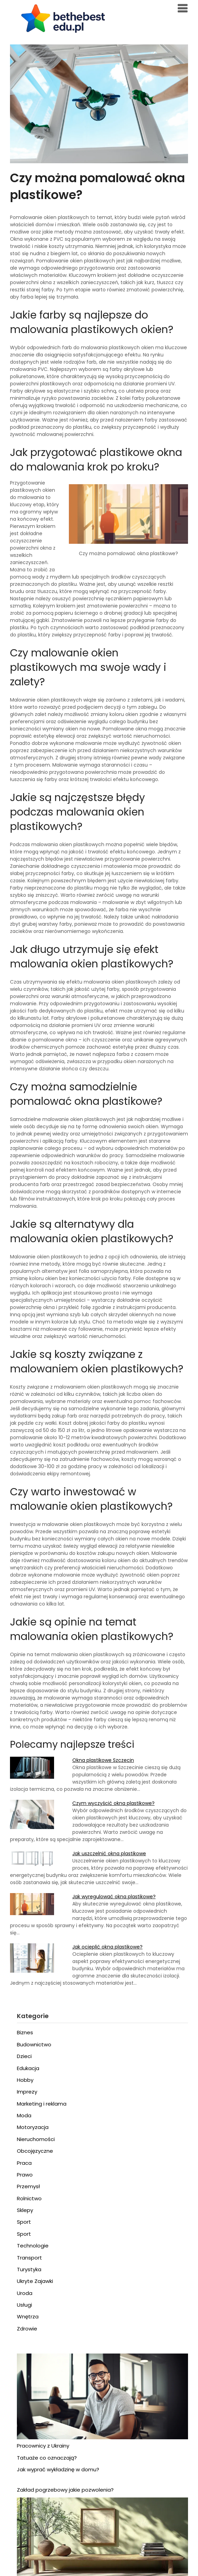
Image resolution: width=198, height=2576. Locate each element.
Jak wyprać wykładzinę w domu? (58, 2469)
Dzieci (24, 2056)
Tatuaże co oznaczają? (47, 2457)
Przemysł (28, 2186)
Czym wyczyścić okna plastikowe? (113, 1803)
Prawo (25, 2174)
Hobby (25, 2080)
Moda (24, 2115)
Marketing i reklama (41, 2103)
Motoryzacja (33, 2127)
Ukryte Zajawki (35, 2281)
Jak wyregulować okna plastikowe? (114, 1896)
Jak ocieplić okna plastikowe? (107, 1946)
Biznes (25, 2032)
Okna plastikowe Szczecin (103, 1760)
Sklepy (25, 2210)
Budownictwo (34, 2044)
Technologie (33, 2245)
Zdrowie (27, 2328)
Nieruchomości (36, 2139)
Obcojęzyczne (35, 2150)
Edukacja (28, 2068)
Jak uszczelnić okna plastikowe (109, 1853)
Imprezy (27, 2091)
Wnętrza (28, 2316)
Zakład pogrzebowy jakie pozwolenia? (65, 2489)
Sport (24, 2221)
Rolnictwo (29, 2198)
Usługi (24, 2304)
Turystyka (29, 2269)
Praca (24, 2163)
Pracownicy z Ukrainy (43, 2445)
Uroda (24, 2293)
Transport (29, 2257)
